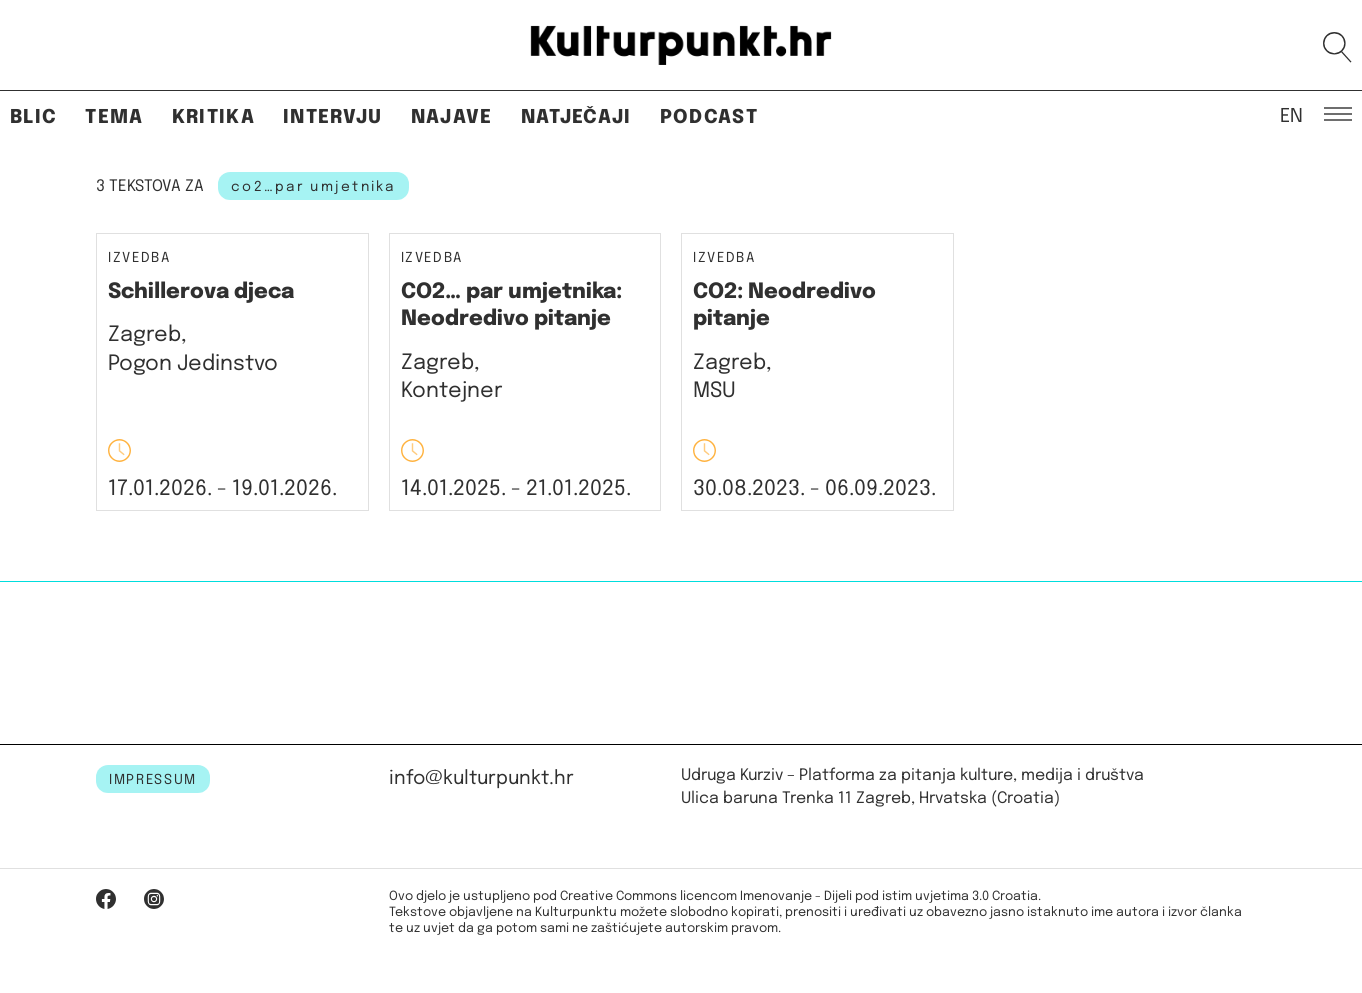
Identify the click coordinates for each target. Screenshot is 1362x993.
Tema (114, 117)
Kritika (213, 117)
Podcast (709, 117)
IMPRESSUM (153, 780)
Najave (452, 117)
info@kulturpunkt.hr (481, 778)
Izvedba (139, 258)
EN (1291, 115)
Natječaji (576, 117)
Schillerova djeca (201, 292)
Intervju (333, 117)
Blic (33, 117)
